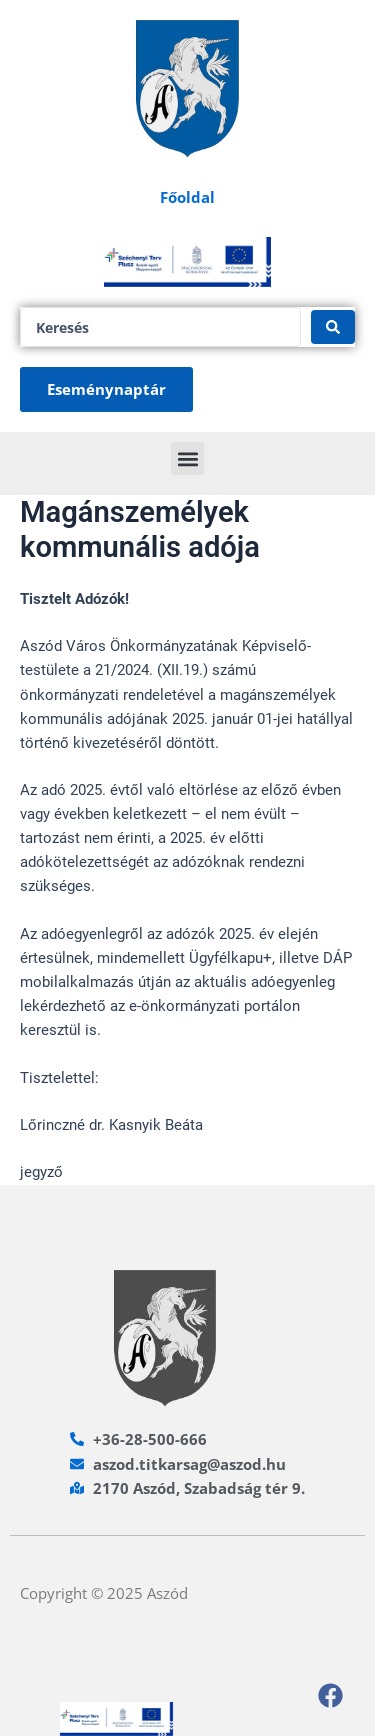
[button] (187, 458)
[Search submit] (333, 327)
